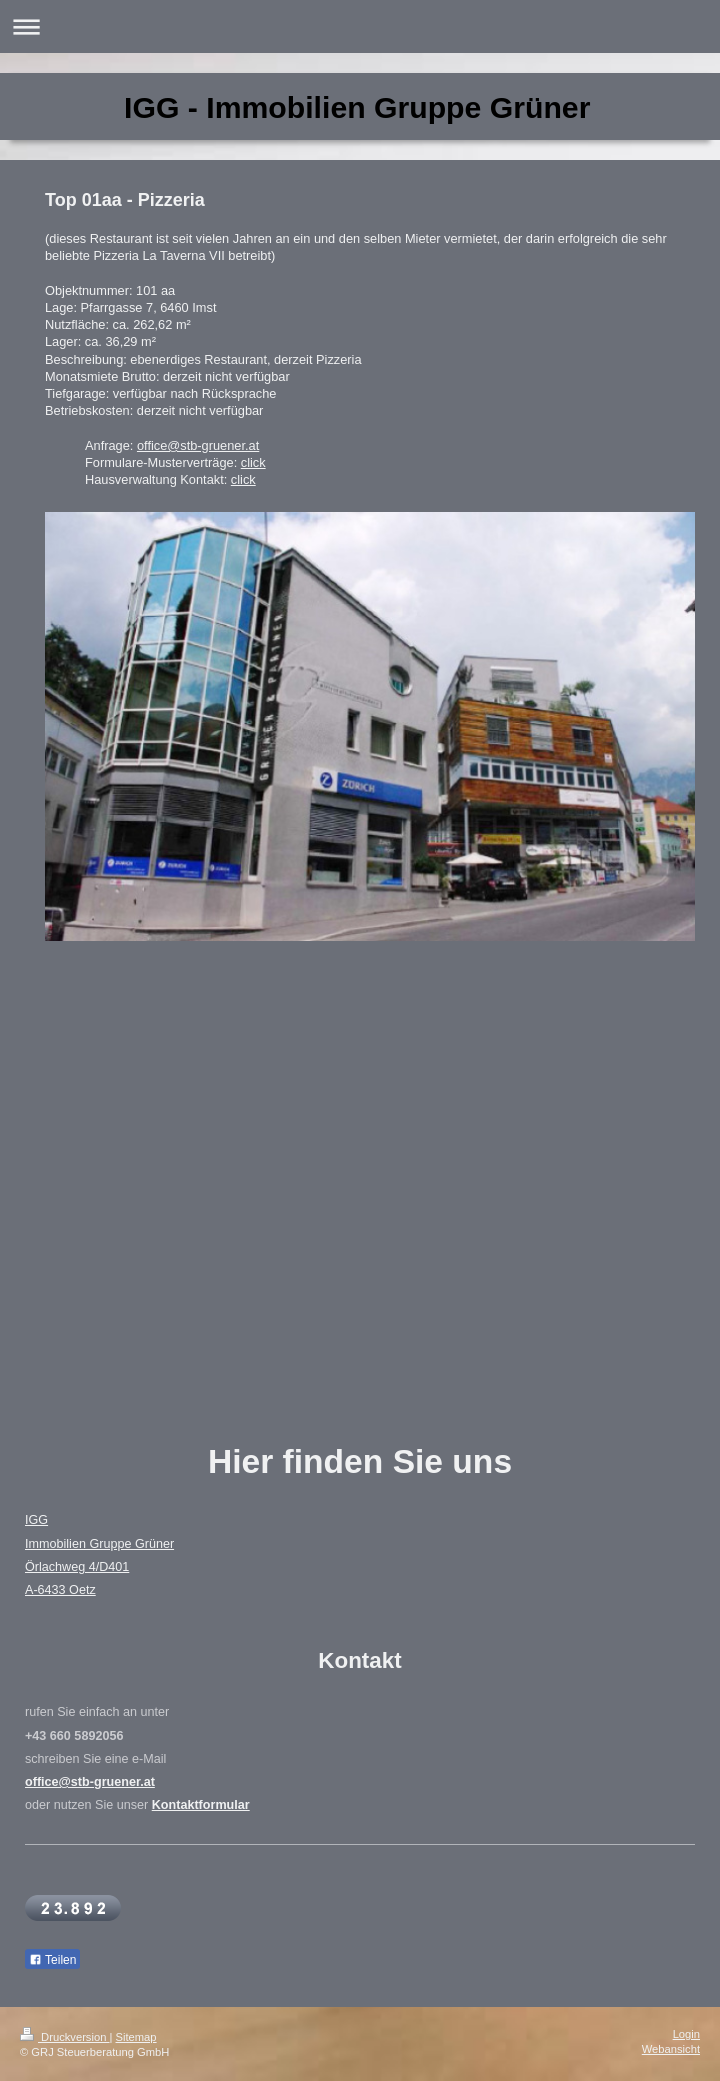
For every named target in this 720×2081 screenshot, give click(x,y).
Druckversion (65, 2037)
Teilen (52, 1960)
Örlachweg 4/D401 (77, 1567)
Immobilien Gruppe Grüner (99, 1544)
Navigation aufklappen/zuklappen (360, 26)
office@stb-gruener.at (198, 445)
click (253, 462)
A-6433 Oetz (60, 1590)
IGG (36, 1520)
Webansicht (671, 2049)
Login (686, 2034)
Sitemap (136, 2037)
